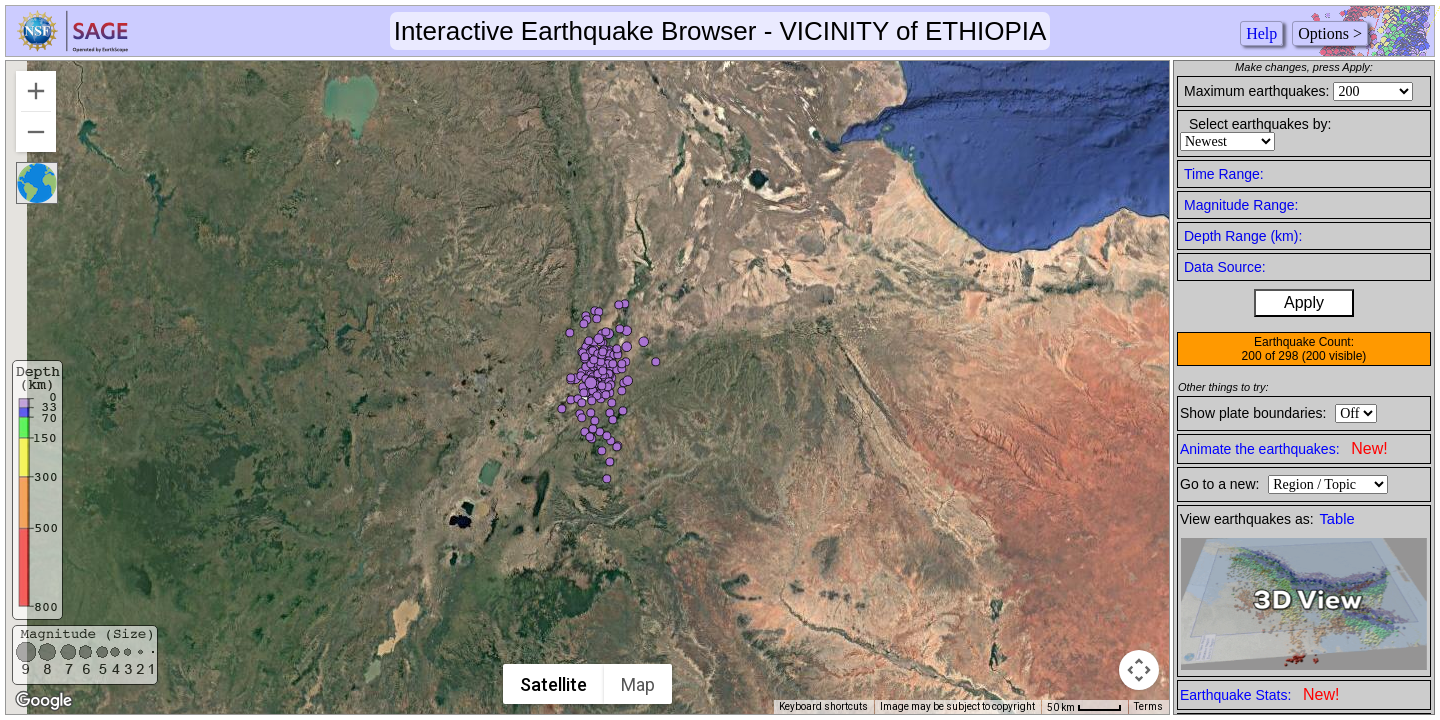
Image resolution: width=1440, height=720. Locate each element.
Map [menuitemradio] (639, 684)
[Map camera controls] (1139, 670)
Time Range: (1224, 174)
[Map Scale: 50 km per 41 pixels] (1084, 707)
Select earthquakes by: (1260, 124)
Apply (1304, 302)
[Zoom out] (36, 132)
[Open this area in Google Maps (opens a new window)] (44, 701)
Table (1337, 519)
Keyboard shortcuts (823, 706)
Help (1261, 33)
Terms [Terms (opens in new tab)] (1148, 706)
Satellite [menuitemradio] (554, 684)
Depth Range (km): (1243, 236)
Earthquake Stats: (1259, 694)
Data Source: (1225, 267)
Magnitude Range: (1241, 205)
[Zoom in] (36, 91)
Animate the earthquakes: (1284, 448)
